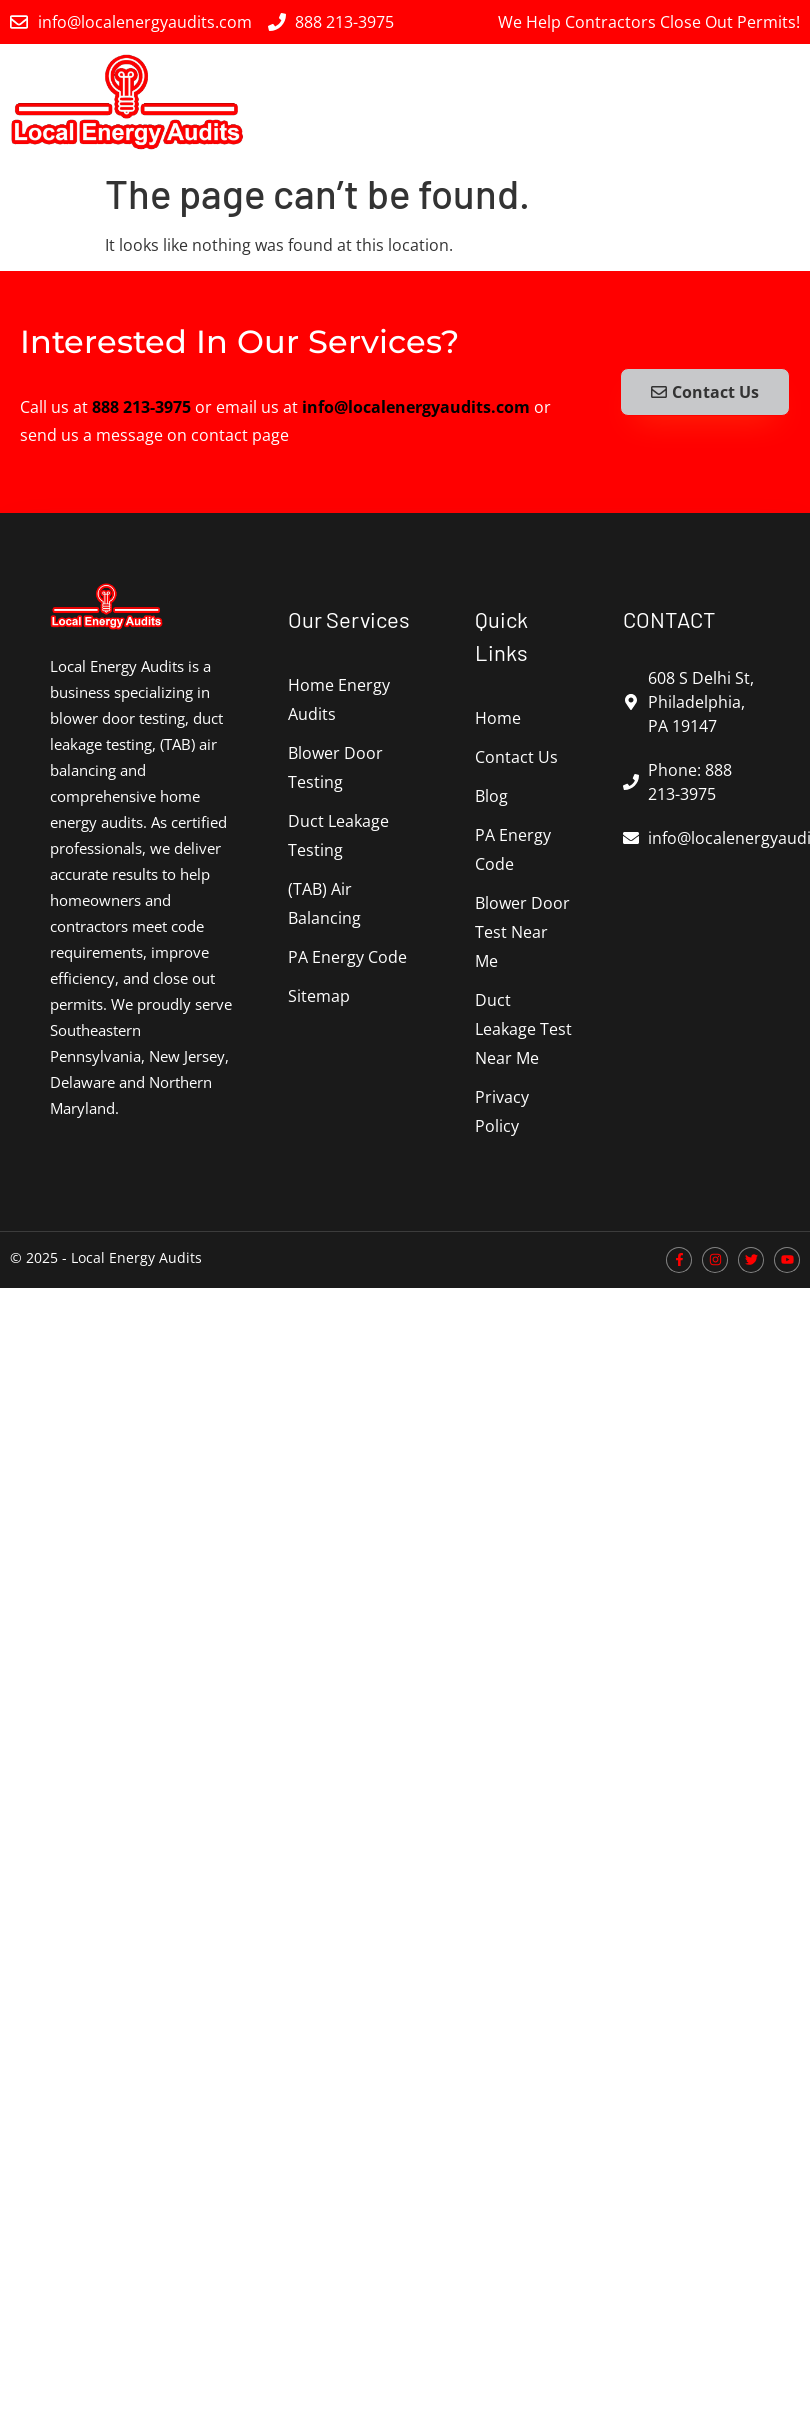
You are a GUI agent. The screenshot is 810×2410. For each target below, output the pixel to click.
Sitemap (319, 996)
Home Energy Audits (339, 699)
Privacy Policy (502, 1111)
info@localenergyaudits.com (416, 407)
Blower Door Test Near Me (522, 932)
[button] (783, 101)
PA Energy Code (347, 957)
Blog (491, 796)
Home (498, 718)
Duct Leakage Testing (338, 835)
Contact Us (516, 757)
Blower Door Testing (335, 767)
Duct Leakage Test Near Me (523, 1029)
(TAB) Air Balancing (324, 903)
